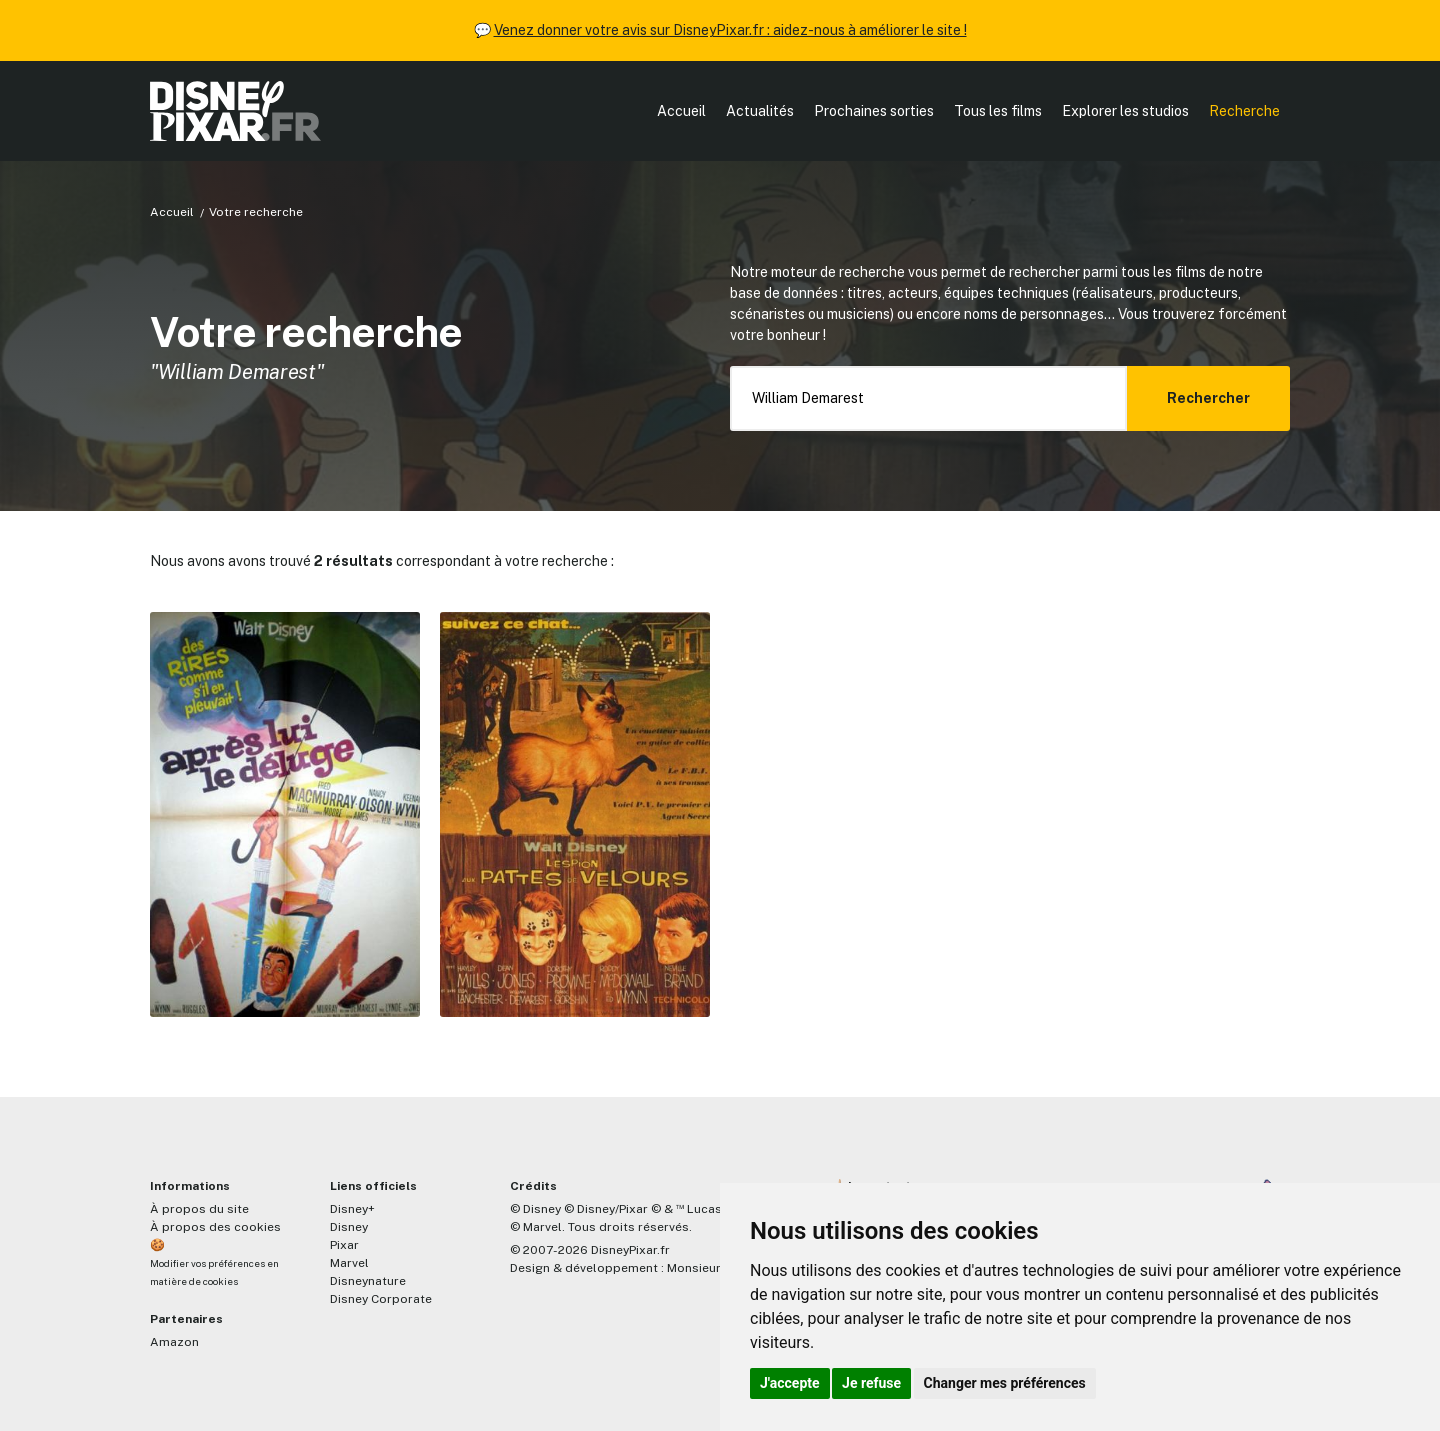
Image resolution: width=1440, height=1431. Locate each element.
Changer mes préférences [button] (1005, 1383)
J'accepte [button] (790, 1383)
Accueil (681, 111)
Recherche (1244, 111)
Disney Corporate (381, 1299)
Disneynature (368, 1281)
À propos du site (199, 1209)
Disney (349, 1227)
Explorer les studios (1125, 111)
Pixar (344, 1245)
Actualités (760, 111)
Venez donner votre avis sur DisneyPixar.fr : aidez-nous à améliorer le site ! (730, 30)
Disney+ (352, 1209)
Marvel (349, 1263)
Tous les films (998, 111)
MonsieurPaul (706, 1268)
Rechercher (1208, 398)
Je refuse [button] (871, 1383)
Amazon (174, 1342)
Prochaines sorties (874, 111)
